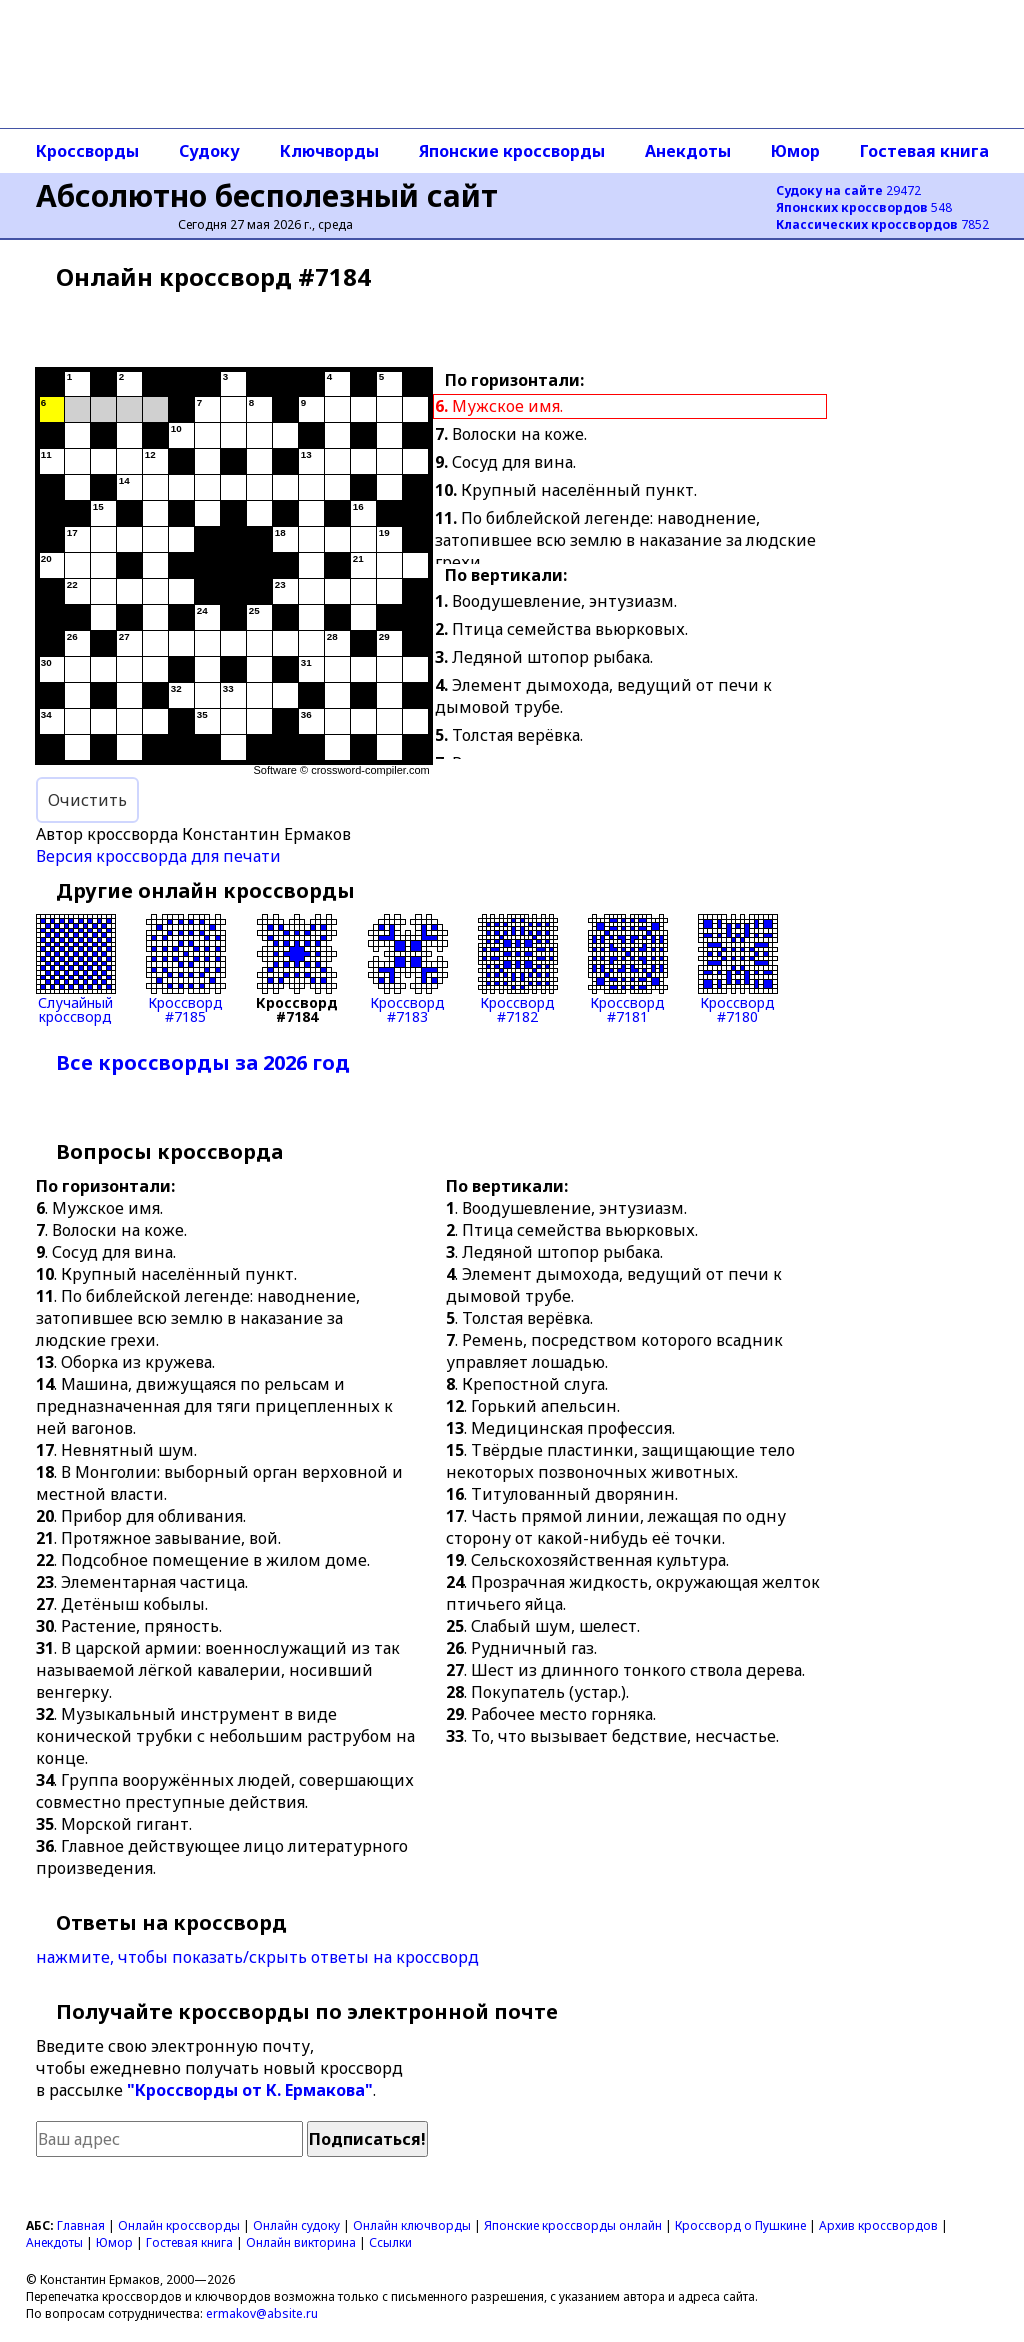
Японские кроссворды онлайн (573, 2225)
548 (864, 207)
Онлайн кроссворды (179, 2225)
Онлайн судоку (296, 2225)
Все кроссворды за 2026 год (203, 1062)
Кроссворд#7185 (186, 969)
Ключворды (329, 151)
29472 (848, 190)
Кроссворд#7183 (408, 969)
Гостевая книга (924, 151)
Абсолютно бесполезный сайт (267, 195)
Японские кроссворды (512, 151)
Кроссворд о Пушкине (740, 2225)
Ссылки (390, 2242)
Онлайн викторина (301, 2242)
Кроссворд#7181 (628, 969)
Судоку (209, 151)
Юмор (795, 151)
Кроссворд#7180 (738, 969)
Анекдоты (688, 151)
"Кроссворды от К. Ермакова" (250, 2090)
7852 (882, 224)
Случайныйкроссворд (76, 969)
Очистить (87, 800)
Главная (81, 2225)
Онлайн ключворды (412, 2225)
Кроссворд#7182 (518, 969)
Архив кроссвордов (878, 2225)
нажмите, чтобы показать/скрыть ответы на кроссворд (257, 1957)
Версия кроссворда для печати (158, 856)
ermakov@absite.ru (262, 2313)
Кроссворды (87, 151)
